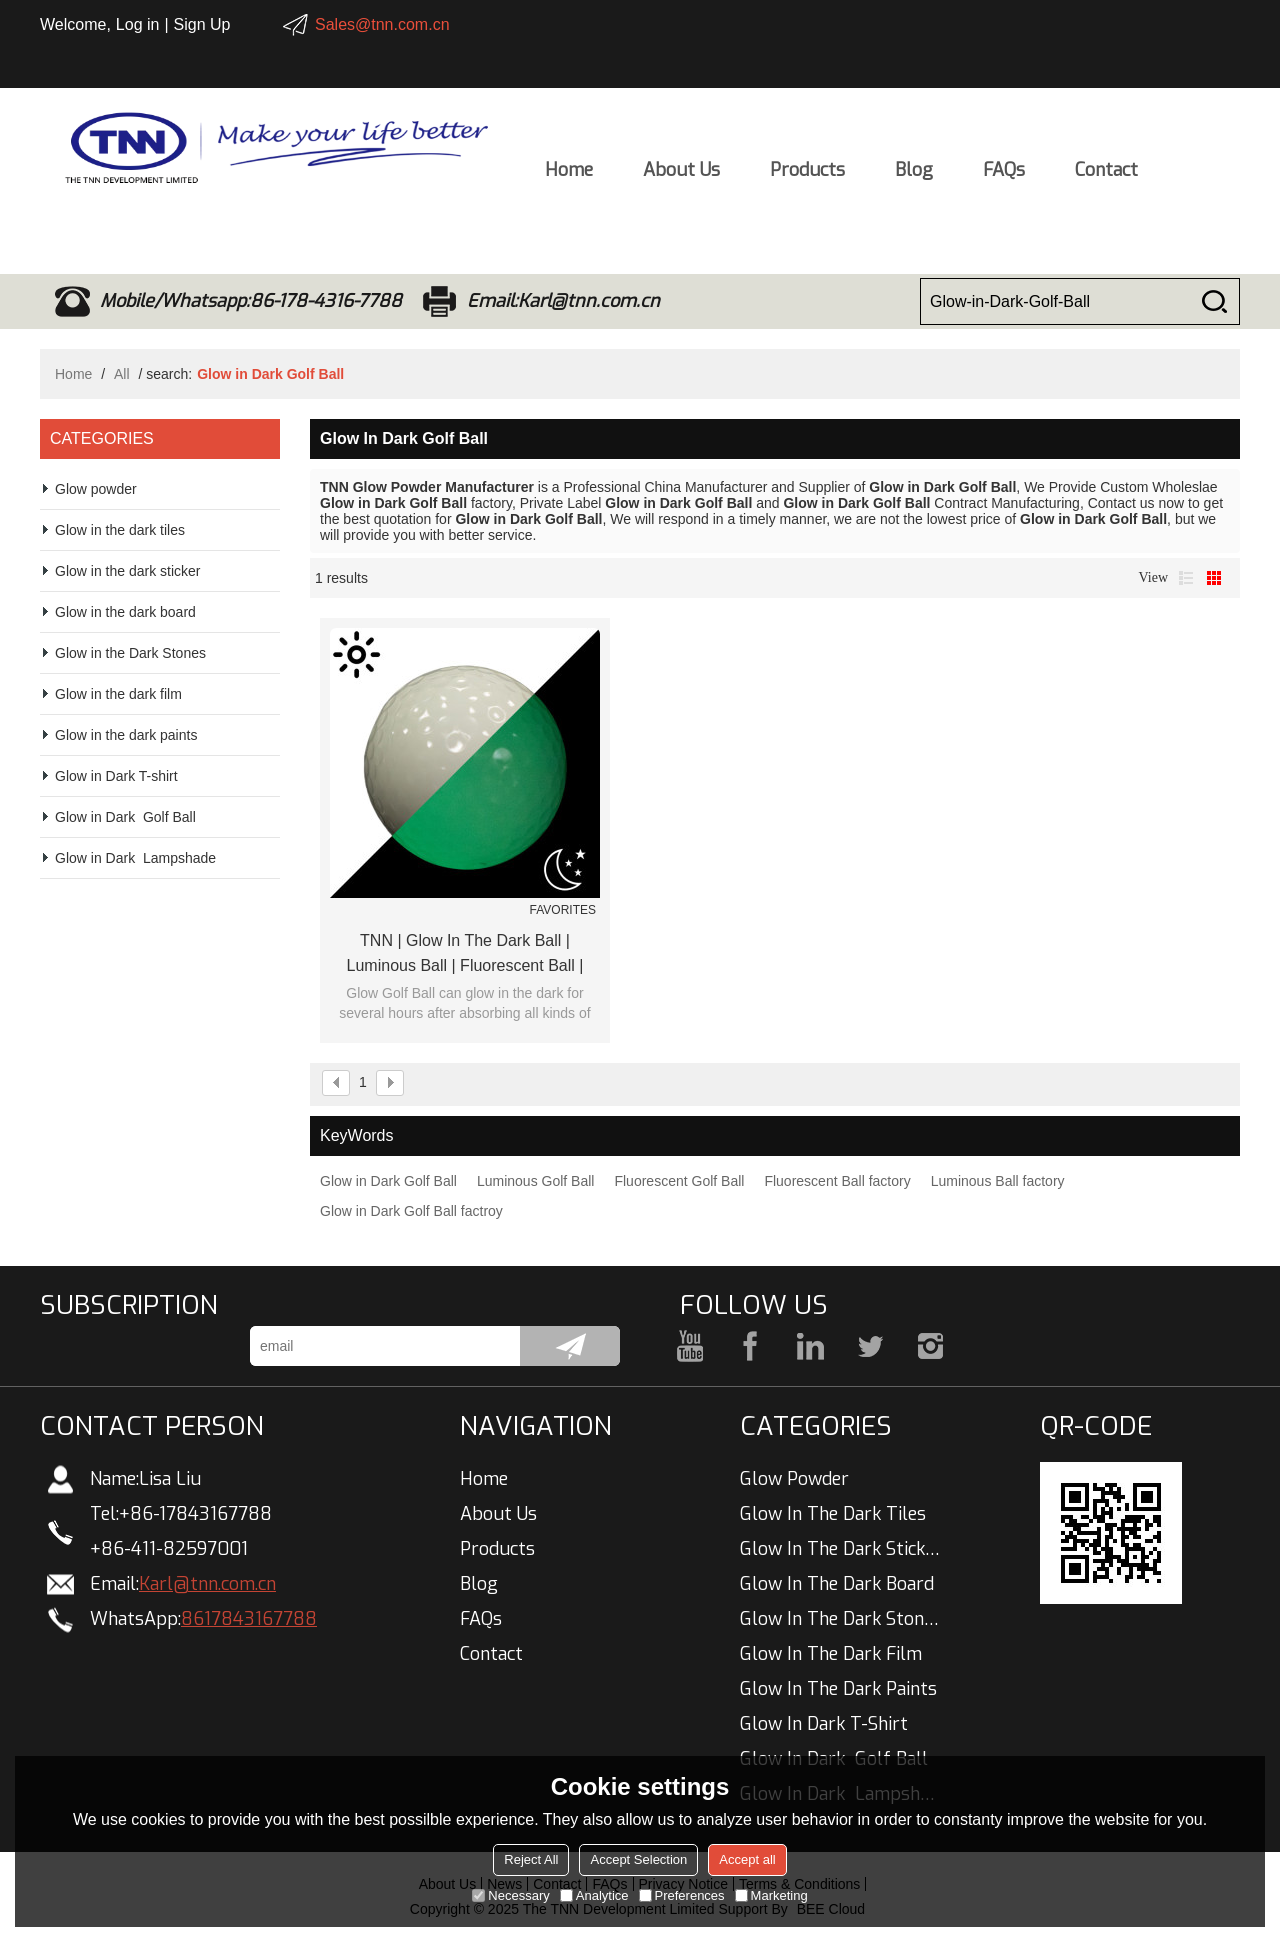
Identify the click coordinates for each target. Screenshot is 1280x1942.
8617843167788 (249, 1619)
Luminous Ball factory (998, 1181)
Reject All (531, 1859)
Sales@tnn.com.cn (382, 24)
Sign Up (202, 24)
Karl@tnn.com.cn (207, 1584)
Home (569, 175)
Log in (138, 24)
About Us (681, 175)
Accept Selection (638, 1859)
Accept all (747, 1859)
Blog (914, 175)
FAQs (1004, 175)
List (1186, 578)
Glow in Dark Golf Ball (388, 1181)
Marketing (771, 1895)
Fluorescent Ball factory (837, 1181)
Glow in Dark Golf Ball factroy (411, 1211)
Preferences (682, 1895)
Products (807, 175)
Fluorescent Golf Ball (679, 1181)
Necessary (510, 1895)
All (122, 374)
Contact (1106, 175)
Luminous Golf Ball (536, 1181)
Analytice (594, 1895)
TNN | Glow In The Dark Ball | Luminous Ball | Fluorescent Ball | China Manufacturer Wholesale (465, 955)
